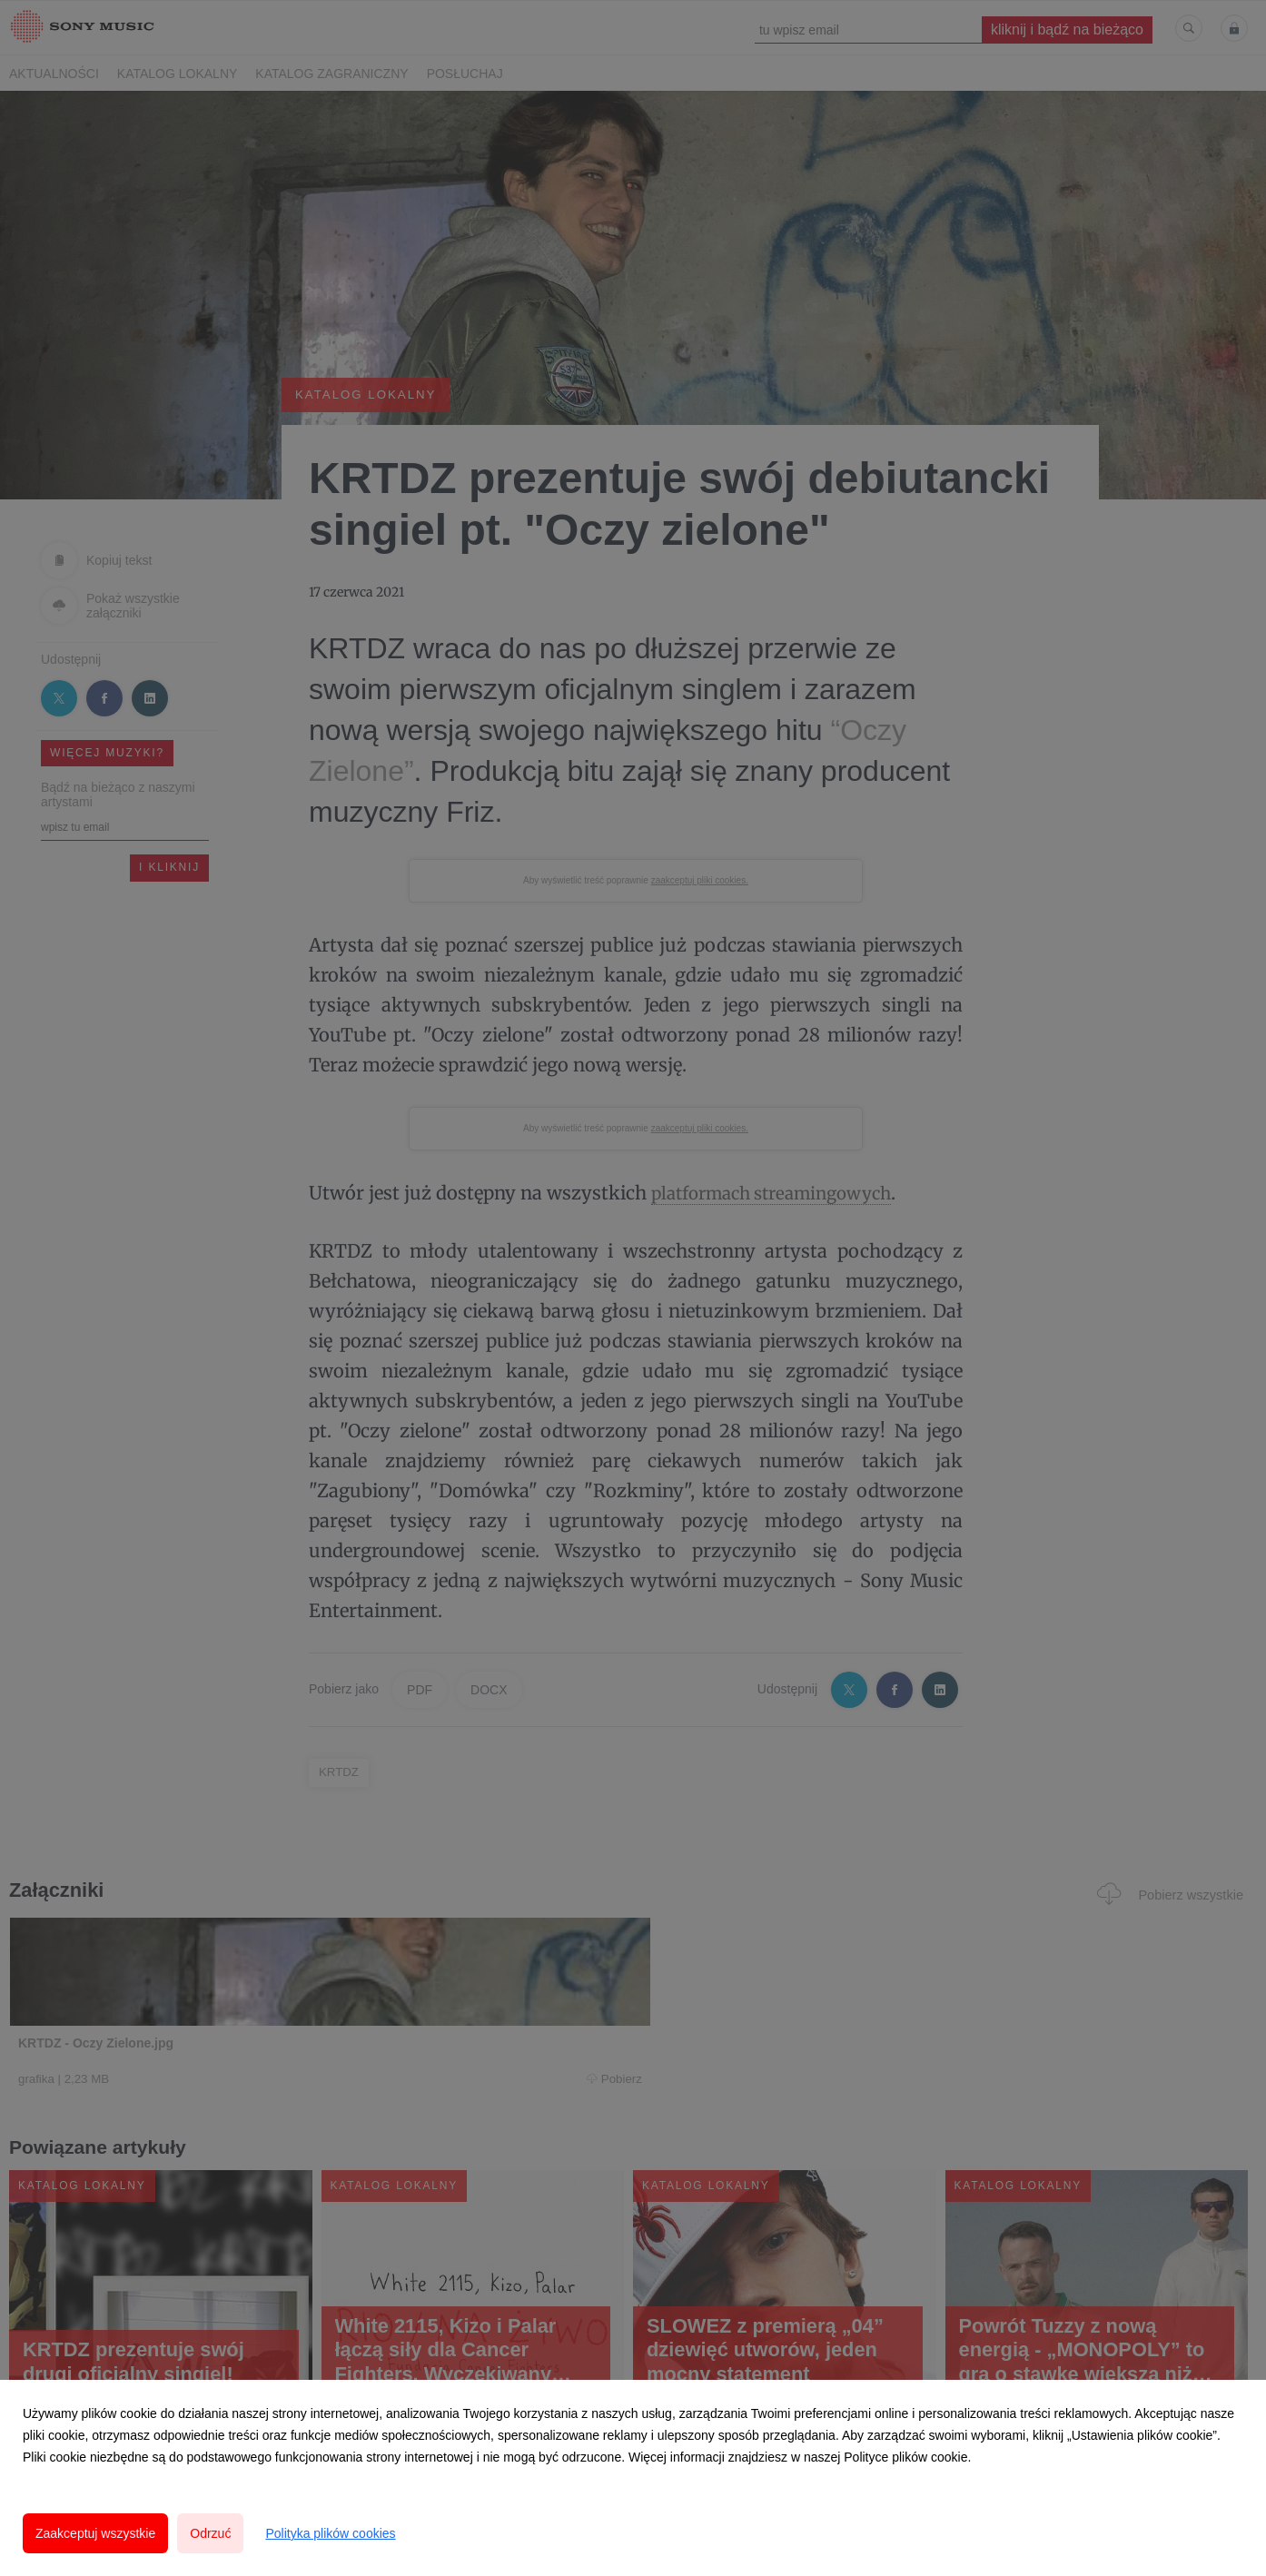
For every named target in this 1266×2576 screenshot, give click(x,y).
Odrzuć (210, 2533)
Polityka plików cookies (330, 2533)
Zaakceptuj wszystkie (95, 2533)
